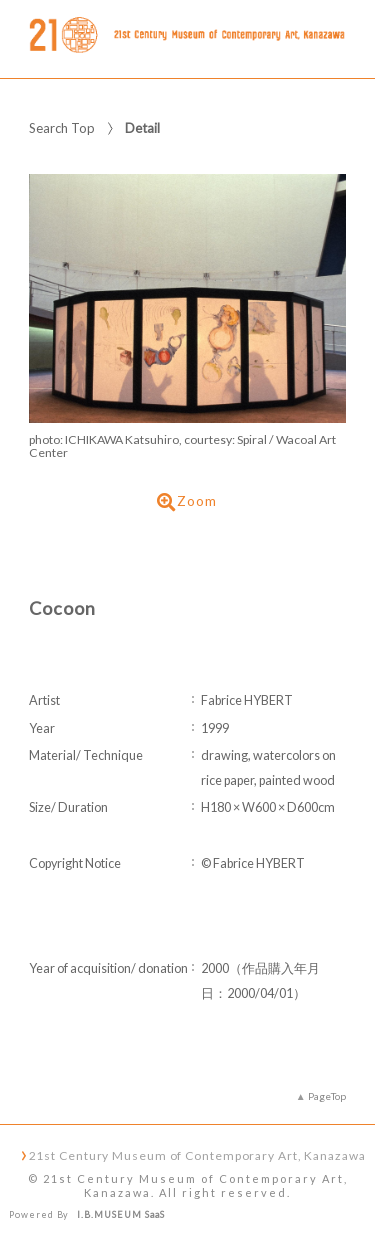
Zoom (187, 502)
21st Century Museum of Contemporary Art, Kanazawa (197, 1155)
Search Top (62, 128)
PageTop (327, 1096)
